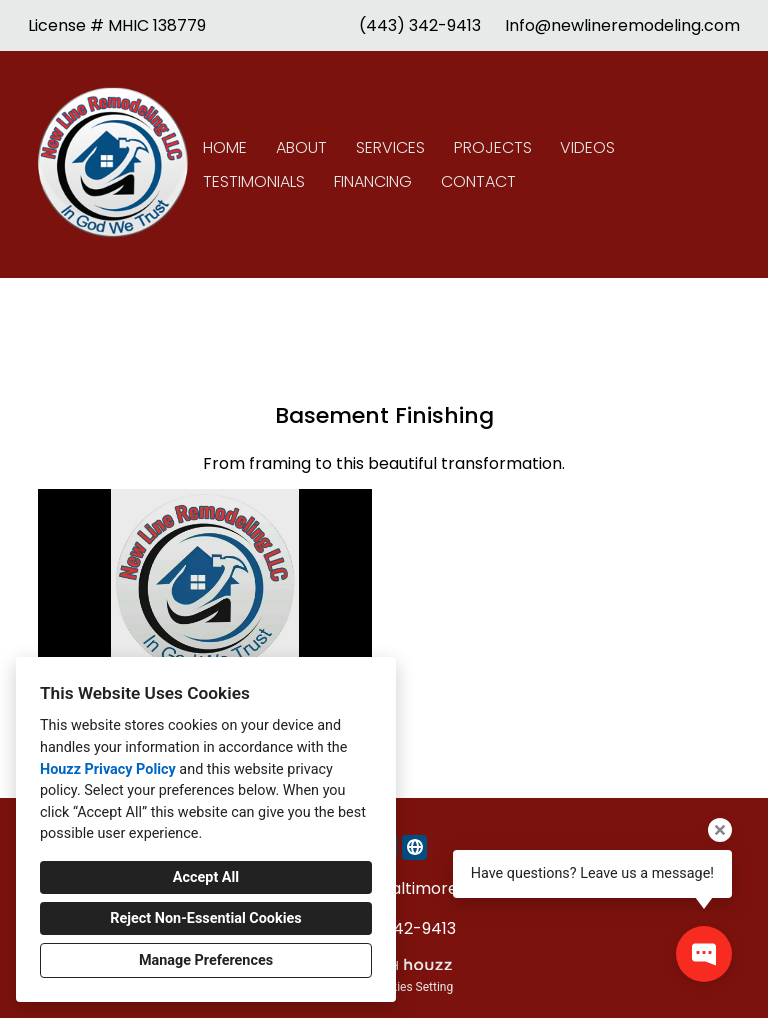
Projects (493, 147)
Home (225, 147)
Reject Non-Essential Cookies (205, 918)
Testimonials (254, 181)
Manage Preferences (206, 960)
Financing (373, 181)
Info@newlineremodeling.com (622, 25)
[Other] (414, 847)
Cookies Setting (412, 987)
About (301, 147)
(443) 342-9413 (420, 25)
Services (390, 147)
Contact (478, 181)
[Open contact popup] (704, 954)
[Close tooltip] (720, 830)
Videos (587, 147)
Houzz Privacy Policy (108, 769)
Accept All (206, 877)
